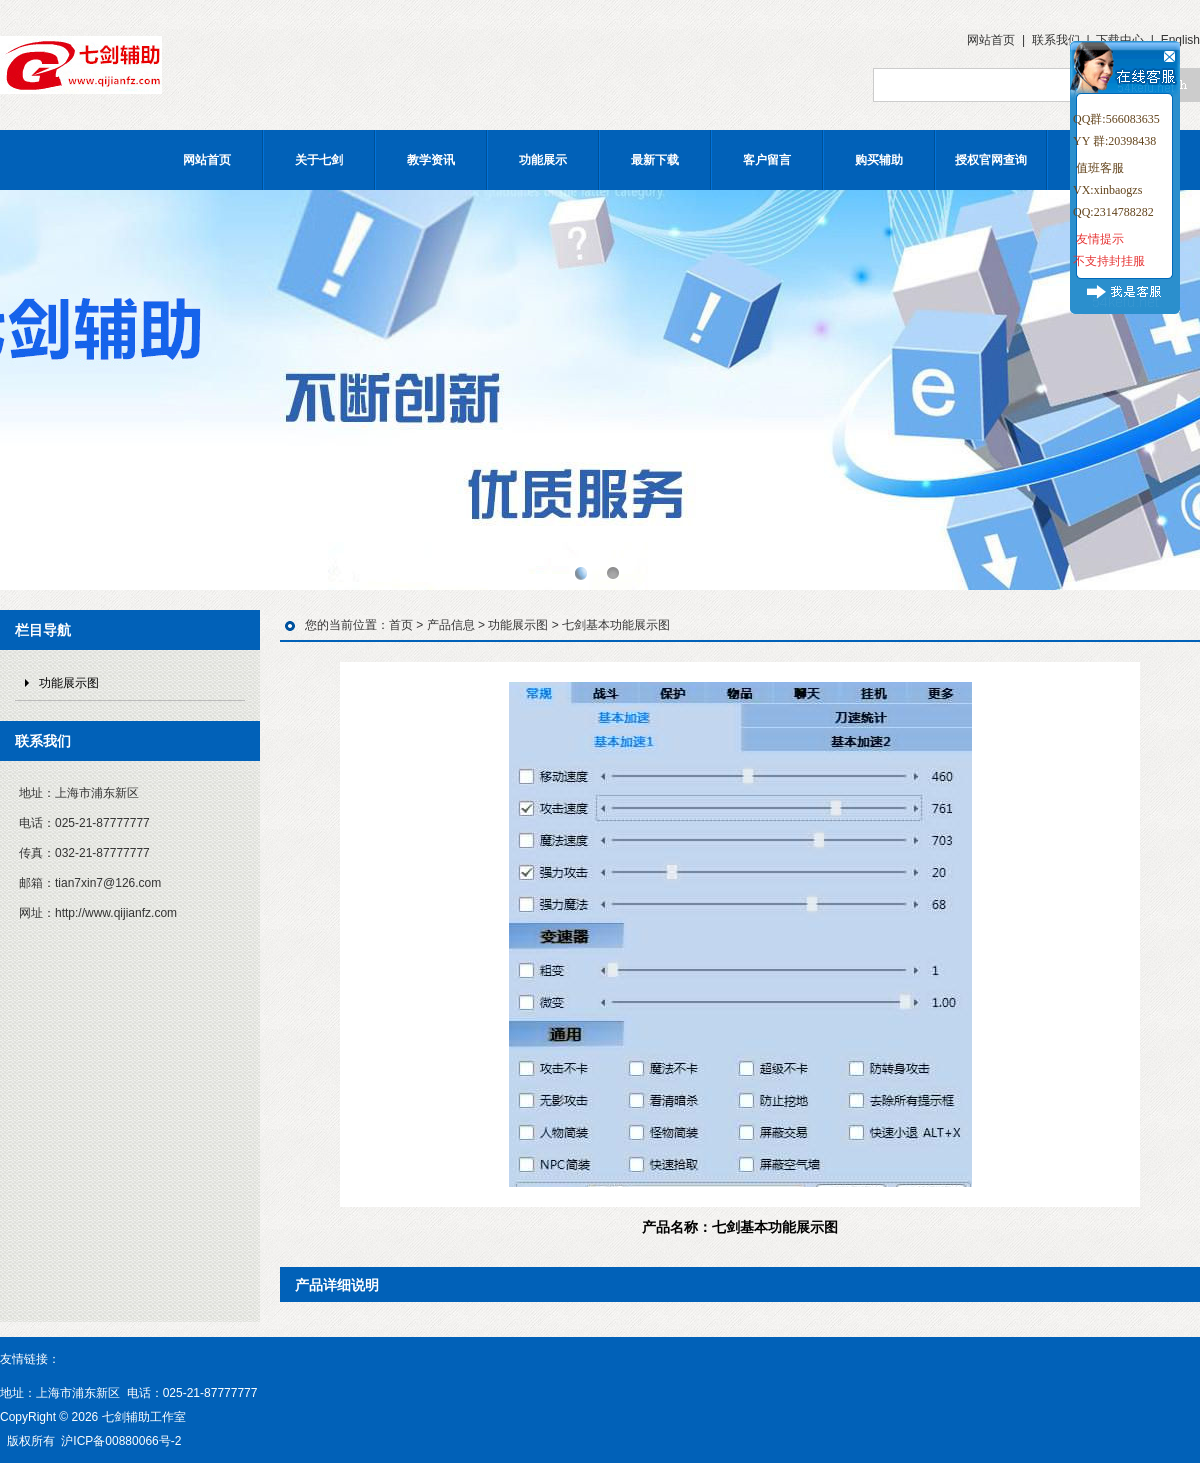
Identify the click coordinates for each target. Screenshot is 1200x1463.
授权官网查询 (991, 160)
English (1180, 40)
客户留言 (767, 160)
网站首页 (991, 40)
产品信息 (451, 625)
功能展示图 (69, 683)
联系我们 (1056, 40)
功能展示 (543, 160)
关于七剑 (319, 160)
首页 (401, 625)
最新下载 (655, 160)
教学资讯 (431, 160)
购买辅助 (879, 160)
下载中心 (1120, 40)
